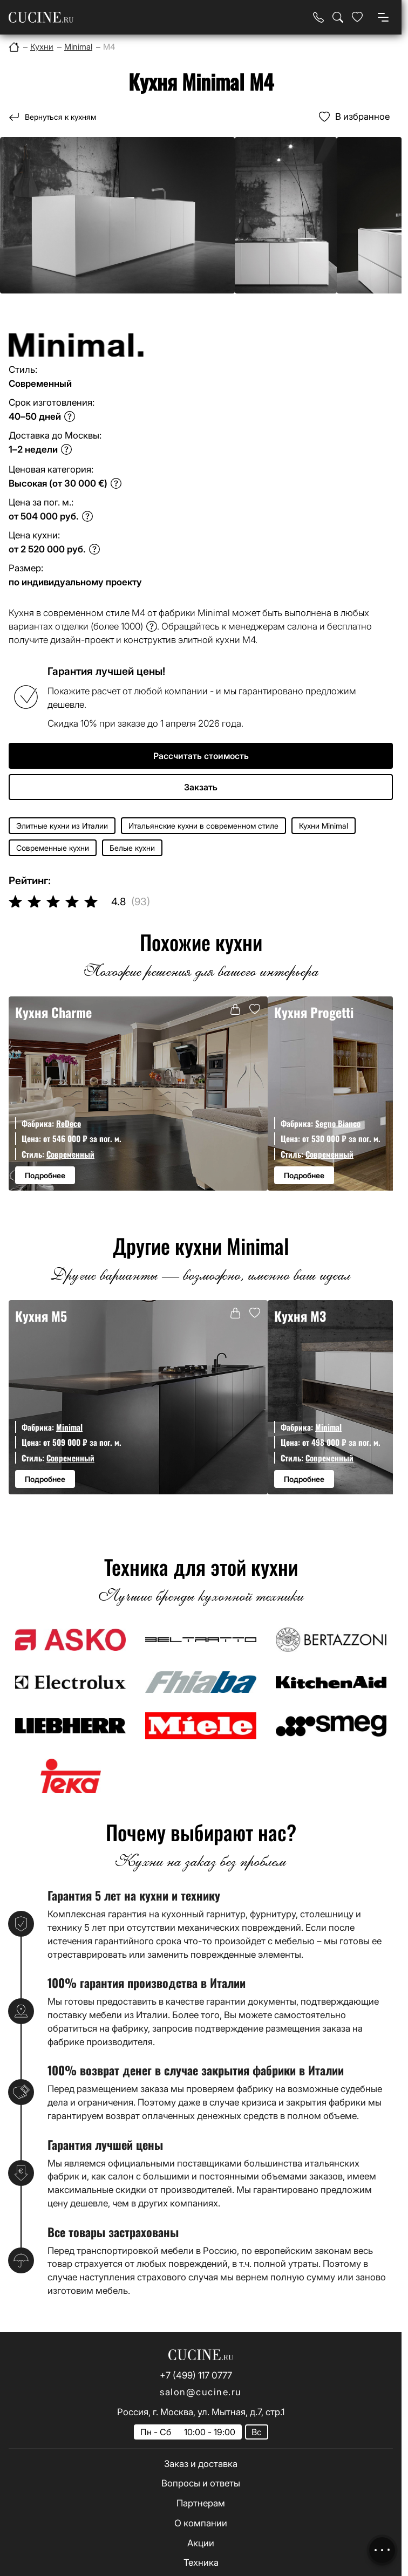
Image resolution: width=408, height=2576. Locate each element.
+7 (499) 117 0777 (196, 2375)
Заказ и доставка (200, 2463)
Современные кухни (52, 847)
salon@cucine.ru (201, 2392)
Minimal (69, 1427)
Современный (70, 1154)
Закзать (200, 787)
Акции (200, 2543)
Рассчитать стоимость (201, 755)
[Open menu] (383, 17)
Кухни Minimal (323, 825)
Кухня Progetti (313, 1012)
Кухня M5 (41, 1316)
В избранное (362, 116)
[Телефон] (318, 17)
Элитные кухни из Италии (62, 825)
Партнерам (200, 2503)
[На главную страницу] (41, 17)
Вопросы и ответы (200, 2483)
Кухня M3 (300, 1316)
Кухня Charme (53, 1012)
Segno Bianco (338, 1123)
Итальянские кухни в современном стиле (203, 825)
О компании (200, 2523)
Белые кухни (132, 847)
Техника (201, 2562)
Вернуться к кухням (60, 116)
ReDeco (68, 1123)
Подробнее (45, 1175)
